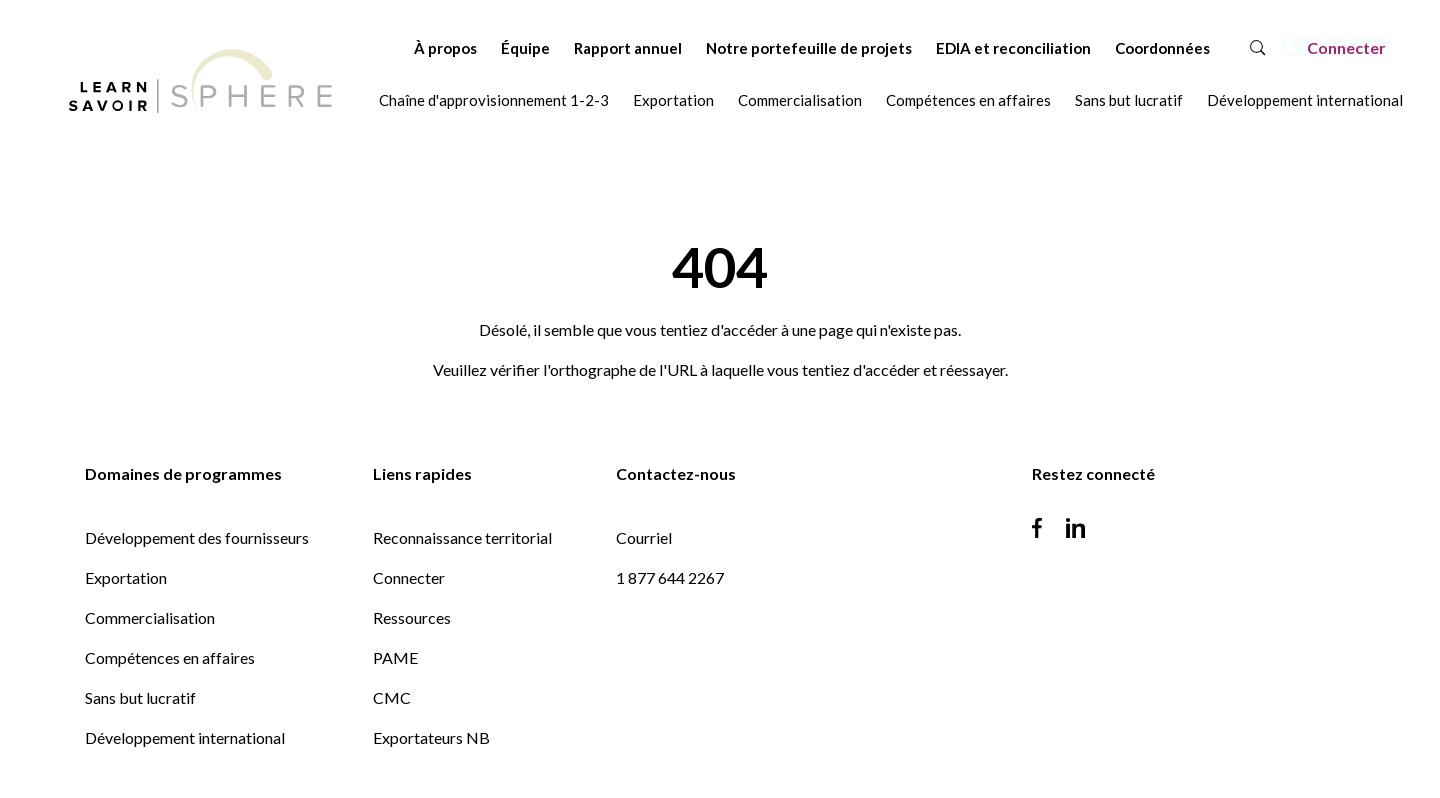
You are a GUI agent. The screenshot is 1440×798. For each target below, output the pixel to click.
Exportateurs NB (431, 737)
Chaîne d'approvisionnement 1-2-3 (494, 100)
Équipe (471, 48)
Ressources (412, 617)
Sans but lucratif (1129, 100)
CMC (392, 697)
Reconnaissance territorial (462, 537)
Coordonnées (1108, 48)
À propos (391, 48)
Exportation (673, 100)
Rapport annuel (574, 48)
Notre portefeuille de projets (755, 48)
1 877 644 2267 (670, 577)
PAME (395, 657)
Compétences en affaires (968, 100)
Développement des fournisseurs (197, 537)
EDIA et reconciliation (959, 48)
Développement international (1305, 100)
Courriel (644, 537)
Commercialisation (800, 100)
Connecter (409, 577)
